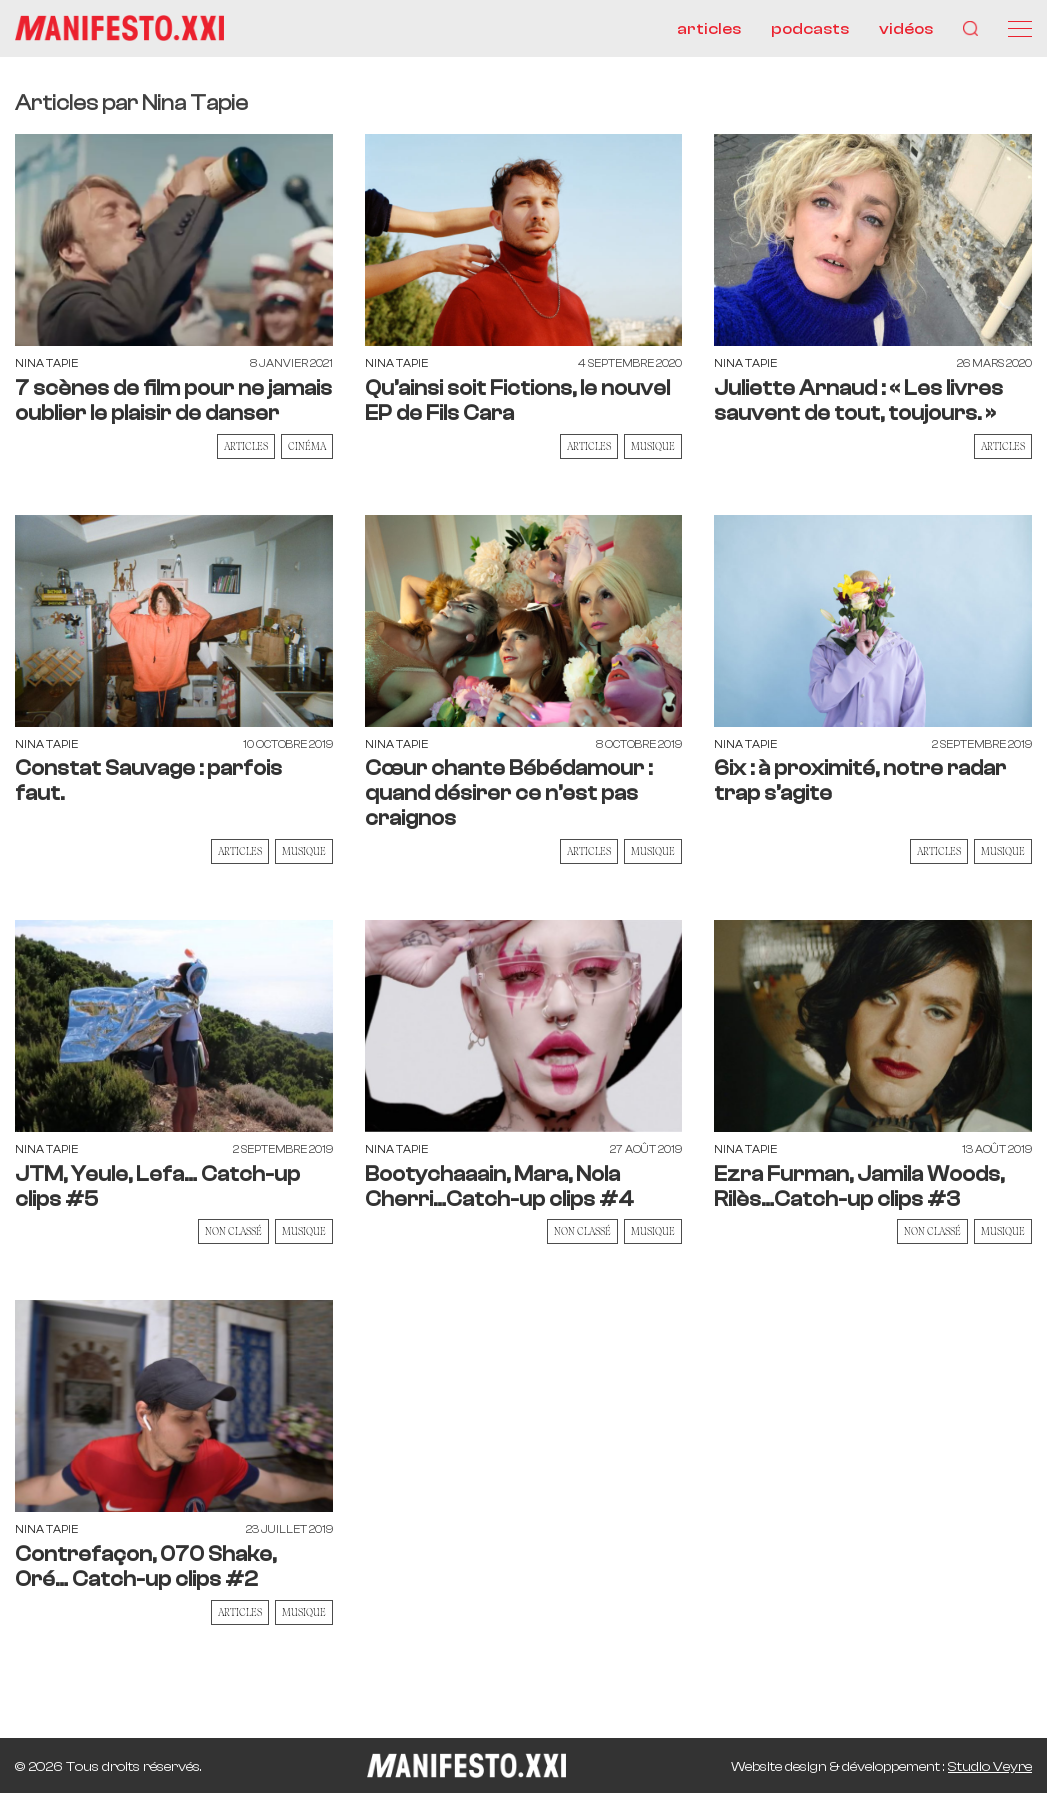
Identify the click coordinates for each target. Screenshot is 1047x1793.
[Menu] (1020, 29)
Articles (246, 446)
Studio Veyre (990, 1767)
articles (709, 29)
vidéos (906, 29)
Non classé (233, 1231)
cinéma (307, 446)
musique (653, 446)
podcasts (810, 29)
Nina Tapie (46, 363)
